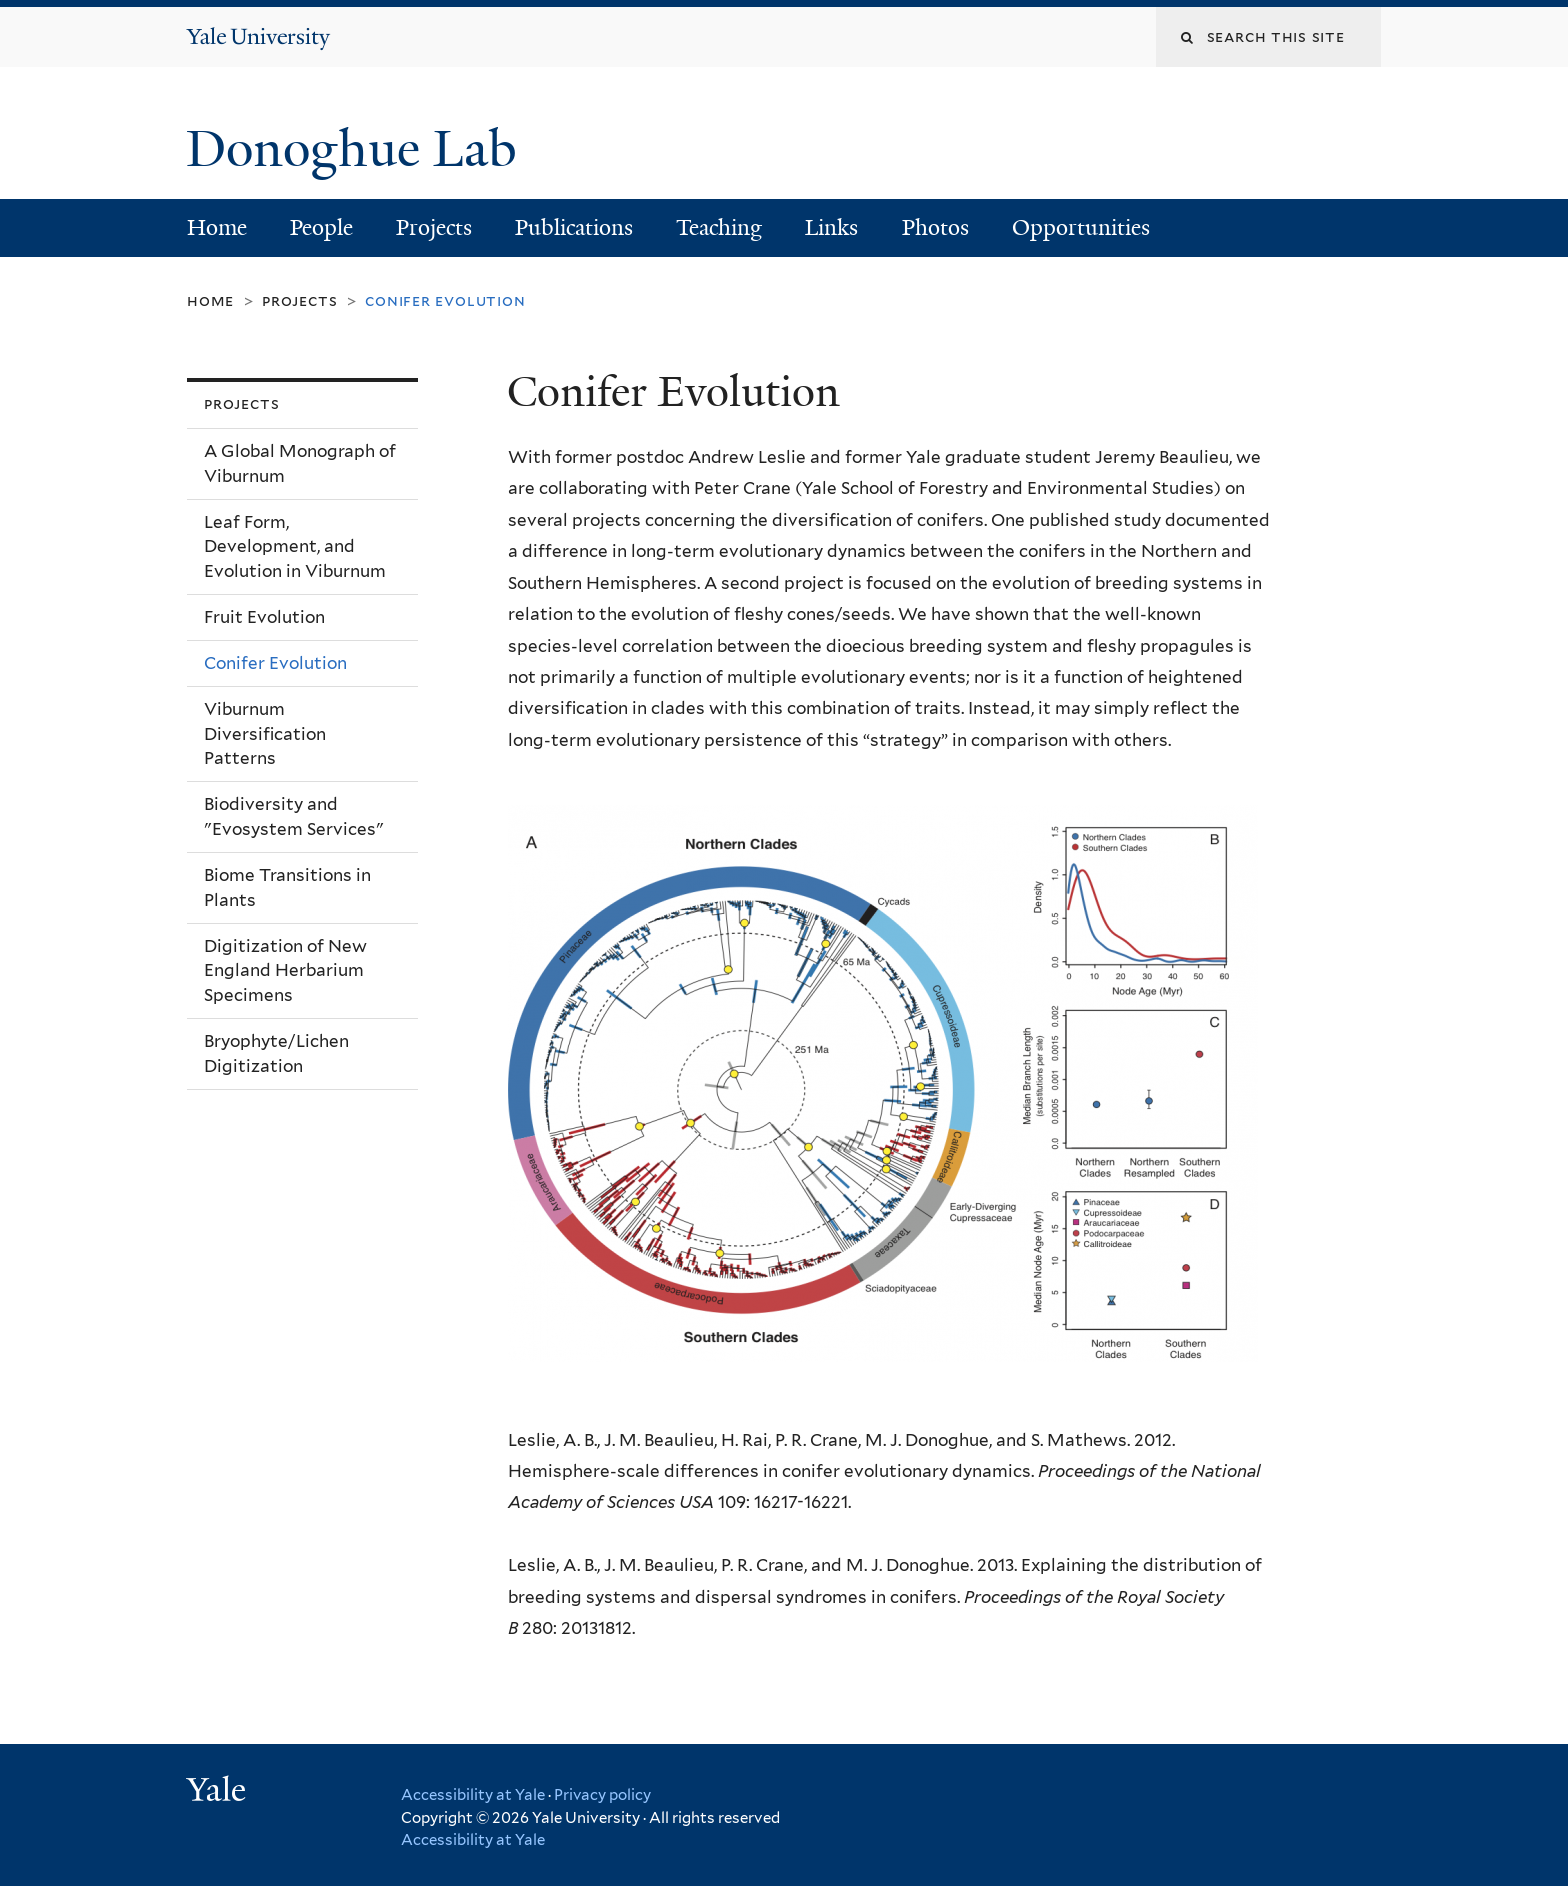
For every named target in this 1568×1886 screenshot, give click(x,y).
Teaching (719, 227)
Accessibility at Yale (473, 1795)
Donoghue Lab (364, 149)
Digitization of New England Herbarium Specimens (285, 970)
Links (831, 227)
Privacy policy (602, 1795)
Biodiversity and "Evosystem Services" (294, 816)
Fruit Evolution (264, 617)
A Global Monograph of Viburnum (300, 463)
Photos (935, 227)
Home (217, 227)
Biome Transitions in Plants (287, 887)
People (321, 227)
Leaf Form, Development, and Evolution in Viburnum (295, 546)
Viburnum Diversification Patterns (265, 733)
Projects (434, 227)
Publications (574, 227)
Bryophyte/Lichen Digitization (276, 1053)
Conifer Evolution (275, 663)
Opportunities (1081, 227)
